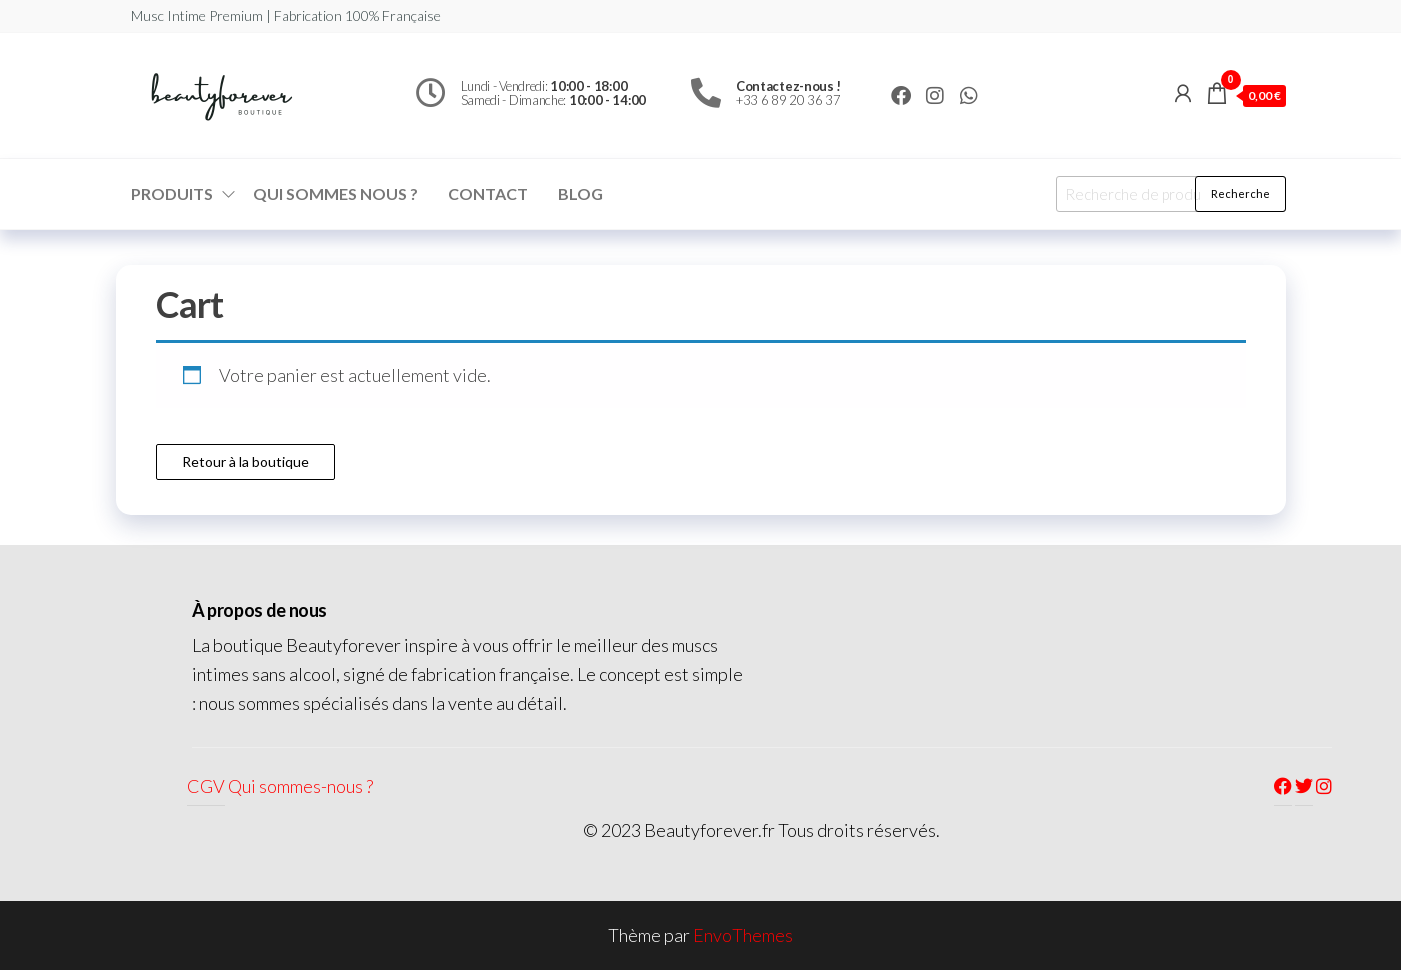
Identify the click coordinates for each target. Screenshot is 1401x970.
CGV (206, 786)
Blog (580, 193)
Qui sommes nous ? (335, 193)
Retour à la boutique (245, 461)
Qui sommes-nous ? (300, 786)
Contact (488, 193)
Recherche (1240, 193)
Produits (172, 193)
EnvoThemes (743, 935)
